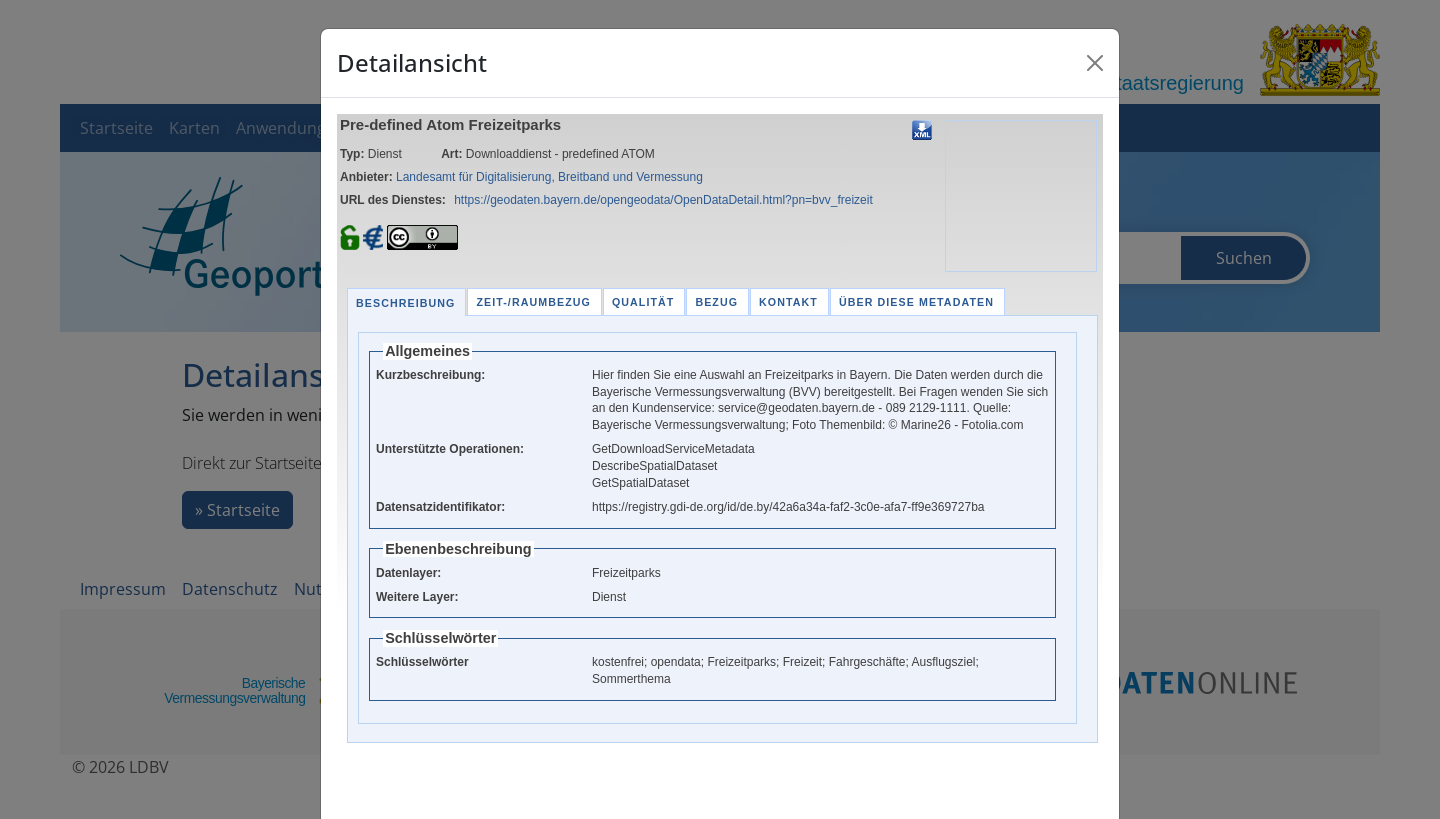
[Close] (1095, 63)
